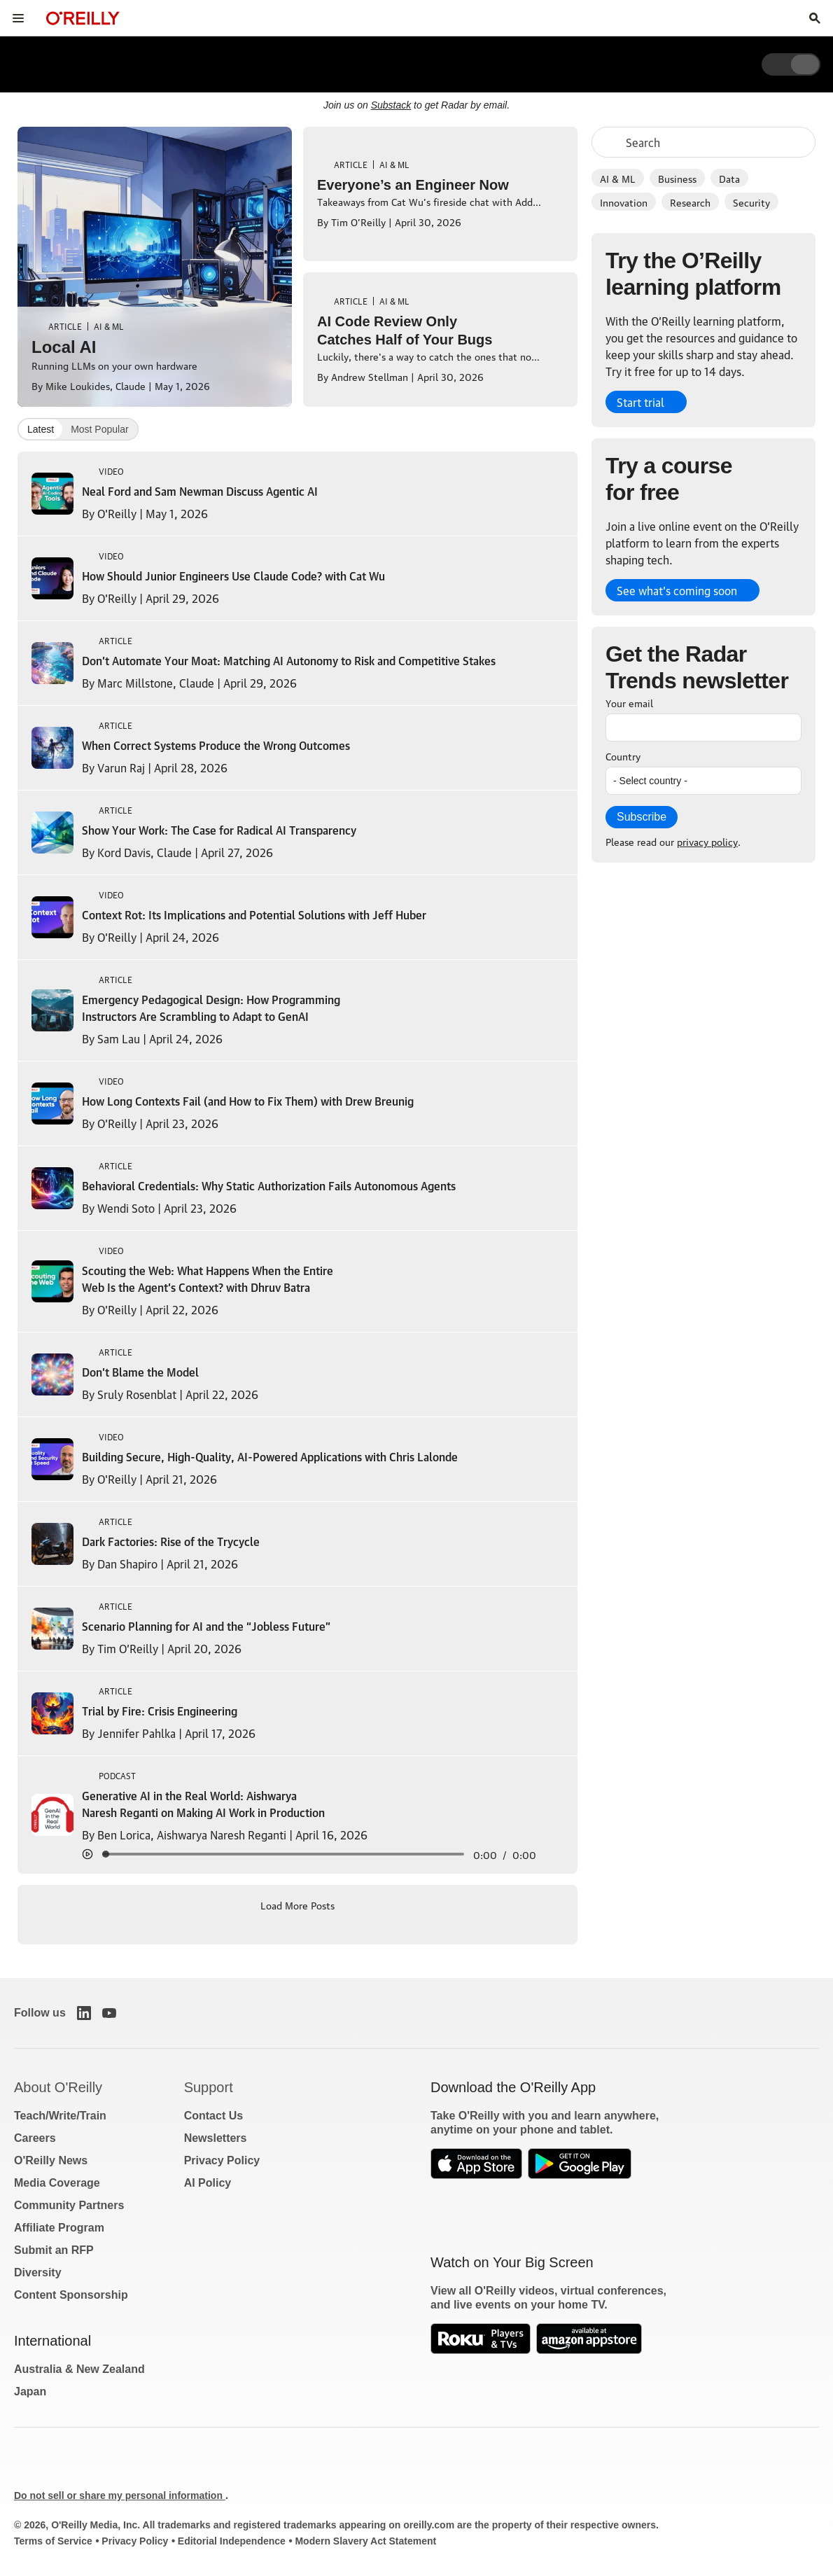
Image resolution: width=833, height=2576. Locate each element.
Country (623, 756)
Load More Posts (297, 1905)
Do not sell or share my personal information (119, 2495)
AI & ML (618, 178)
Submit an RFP (54, 2250)
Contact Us (213, 2116)
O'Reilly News (51, 2160)
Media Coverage (57, 2183)
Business (677, 178)
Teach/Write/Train (60, 2116)
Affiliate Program (59, 2228)
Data (729, 178)
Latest (40, 429)
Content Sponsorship (71, 2295)
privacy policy (707, 841)
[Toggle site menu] (18, 18)
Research (690, 202)
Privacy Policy (222, 2160)
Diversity (38, 2272)
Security (751, 202)
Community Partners (69, 2205)
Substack (391, 105)
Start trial (640, 402)
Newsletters (215, 2138)
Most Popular (99, 429)
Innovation (624, 202)
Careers (35, 2138)
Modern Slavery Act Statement (365, 2541)
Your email (629, 702)
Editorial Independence (232, 2541)
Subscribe (641, 817)
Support (208, 2087)
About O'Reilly (58, 2087)
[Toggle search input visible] (815, 18)
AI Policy (208, 2183)
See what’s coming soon (677, 590)
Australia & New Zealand (79, 2369)
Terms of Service (53, 2541)
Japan (30, 2391)
